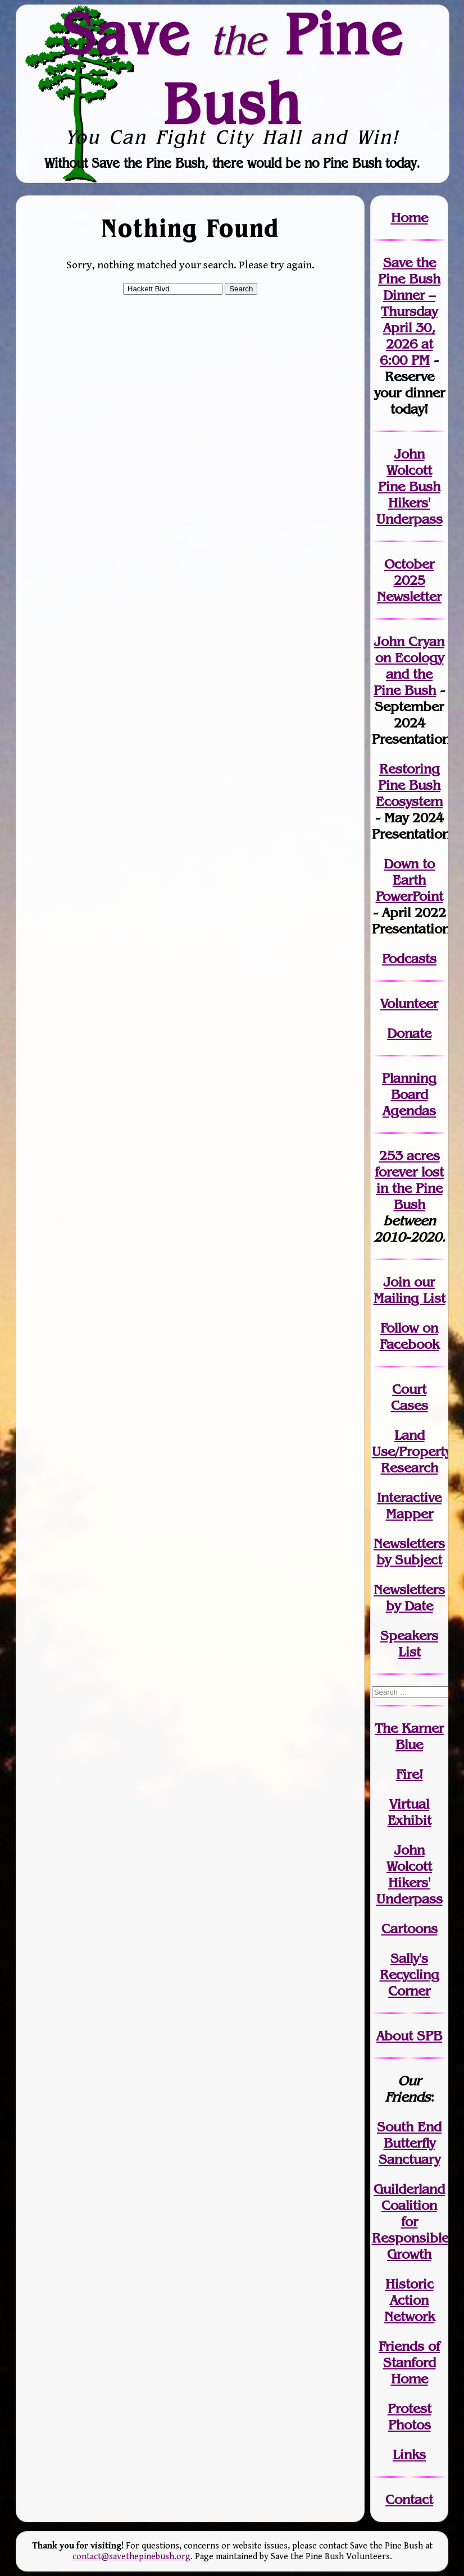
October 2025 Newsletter (409, 580)
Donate (409, 1033)
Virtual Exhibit (409, 1812)
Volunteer (409, 1003)
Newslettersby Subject (409, 1551)
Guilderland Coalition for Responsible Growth (410, 2221)
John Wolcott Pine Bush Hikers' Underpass (409, 486)
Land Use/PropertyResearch (411, 1451)
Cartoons (409, 1928)
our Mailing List (409, 1290)
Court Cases (409, 1397)
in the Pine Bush (410, 1188)
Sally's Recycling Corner (409, 1974)
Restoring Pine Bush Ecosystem (409, 785)
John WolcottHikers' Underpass (409, 1874)
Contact (409, 2499)
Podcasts (409, 958)
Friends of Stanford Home (409, 2362)
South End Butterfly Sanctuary (409, 2143)
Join (397, 1282)
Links (409, 2454)
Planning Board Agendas (409, 1094)
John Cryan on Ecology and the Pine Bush (409, 665)
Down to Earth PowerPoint (409, 879)
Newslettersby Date (409, 1597)
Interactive (409, 1497)
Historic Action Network (409, 2300)
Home (409, 217)
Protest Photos (409, 2416)
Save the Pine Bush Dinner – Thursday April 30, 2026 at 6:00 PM (409, 311)
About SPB (409, 2036)
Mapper (409, 1514)
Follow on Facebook (409, 1336)
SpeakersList (409, 1643)
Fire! (409, 1774)
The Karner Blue (409, 1736)
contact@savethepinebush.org (131, 2556)
